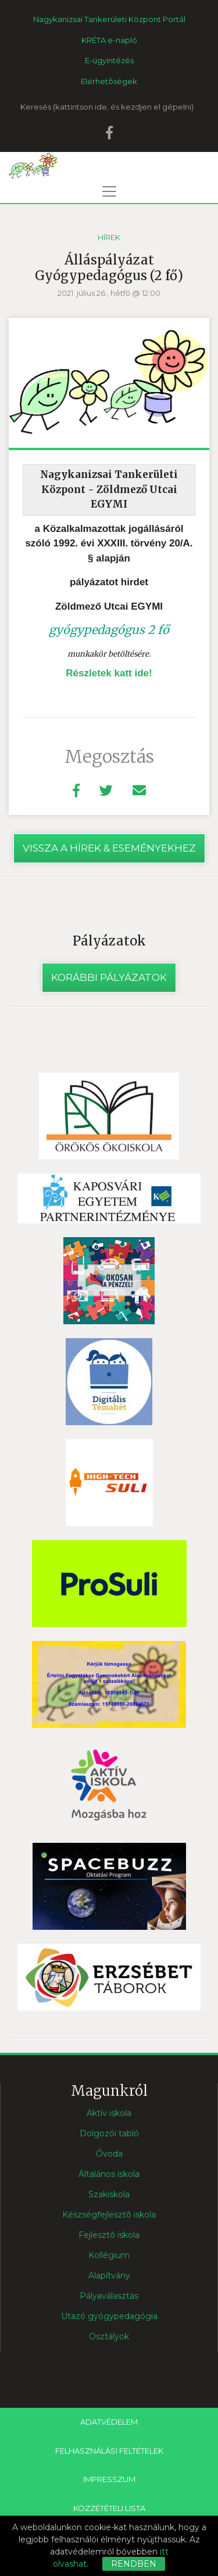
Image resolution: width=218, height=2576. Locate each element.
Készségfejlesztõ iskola (109, 2214)
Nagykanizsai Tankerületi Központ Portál (109, 19)
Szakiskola (109, 2194)
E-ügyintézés (109, 60)
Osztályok (109, 2336)
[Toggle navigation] (109, 191)
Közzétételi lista (109, 2508)
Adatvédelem (109, 2421)
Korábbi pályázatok (109, 977)
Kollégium (109, 2255)
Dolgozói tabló (109, 2133)
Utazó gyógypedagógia (109, 2316)
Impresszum (109, 2479)
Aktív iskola (109, 2113)
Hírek (109, 237)
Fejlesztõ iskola (109, 2235)
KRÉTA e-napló (109, 40)
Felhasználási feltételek (109, 2450)
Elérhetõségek (109, 81)
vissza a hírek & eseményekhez (109, 848)
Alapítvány (109, 2275)
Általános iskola (109, 2174)
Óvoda (109, 2154)
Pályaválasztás (109, 2296)
